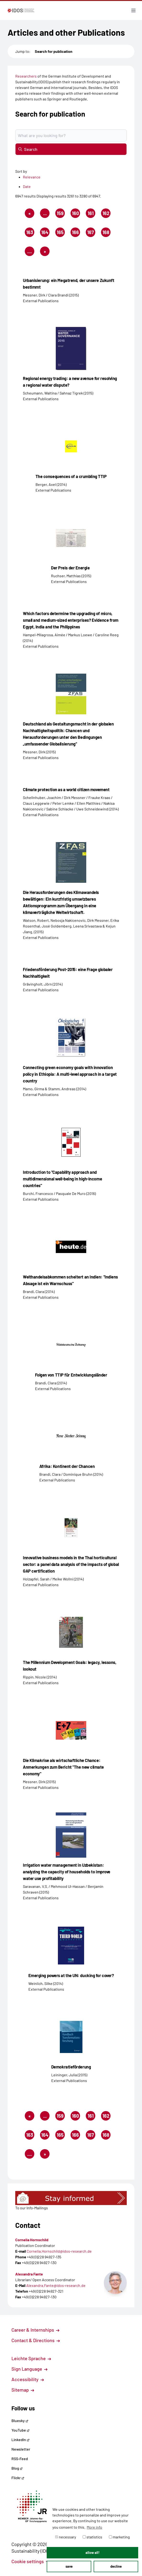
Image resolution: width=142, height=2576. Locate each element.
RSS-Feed (19, 2458)
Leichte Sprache (31, 2358)
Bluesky (19, 2420)
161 (92, 214)
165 (61, 233)
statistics (92, 2537)
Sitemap (22, 2390)
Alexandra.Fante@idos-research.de (56, 2285)
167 (91, 233)
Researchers (26, 76)
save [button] (69, 2566)
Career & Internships (35, 2330)
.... (29, 251)
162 (106, 214)
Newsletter (20, 2449)
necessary (65, 2537)
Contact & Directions (35, 2340)
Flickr (17, 2477)
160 (76, 214)
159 (61, 214)
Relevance (32, 177)
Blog (17, 2468)
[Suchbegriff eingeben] (71, 135)
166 (76, 233)
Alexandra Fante (29, 2274)
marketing (119, 2537)
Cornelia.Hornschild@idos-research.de (59, 2251)
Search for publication (53, 51)
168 (106, 233)
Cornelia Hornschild (31, 2239)
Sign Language (29, 2369)
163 (30, 233)
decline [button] (116, 2566)
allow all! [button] (93, 2553)
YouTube (20, 2430)
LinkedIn (20, 2439)
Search (27, 149)
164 (45, 233)
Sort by (21, 171)
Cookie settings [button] (30, 2561)
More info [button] (94, 2527)
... (45, 213)
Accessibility (27, 2379)
